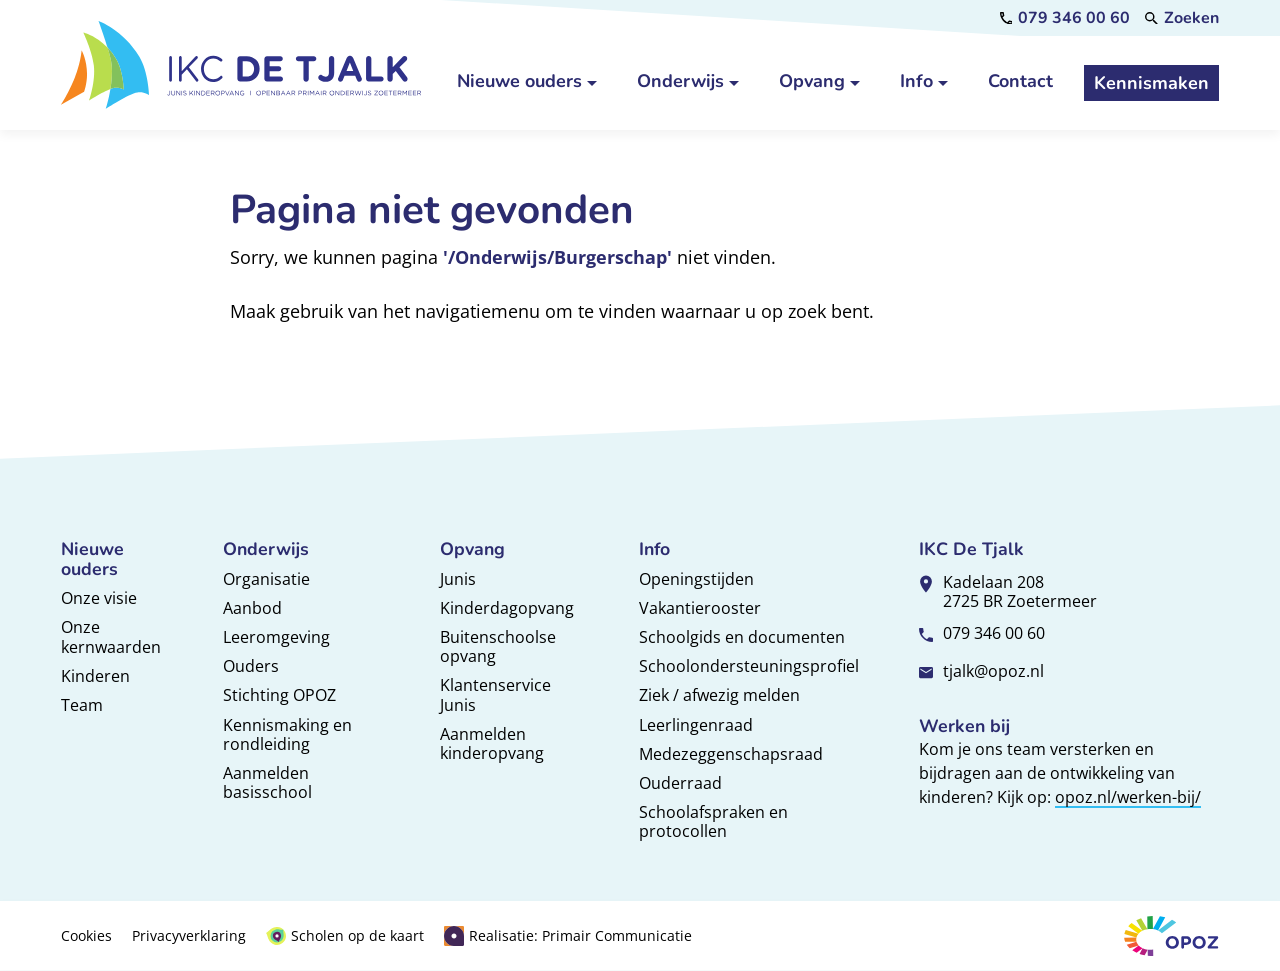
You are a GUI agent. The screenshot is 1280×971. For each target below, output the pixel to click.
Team (82, 705)
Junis (458, 579)
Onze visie (99, 598)
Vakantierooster (700, 608)
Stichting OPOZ (279, 695)
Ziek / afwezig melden (719, 695)
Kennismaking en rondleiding (287, 734)
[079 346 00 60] (1065, 18)
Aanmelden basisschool (267, 782)
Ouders (251, 666)
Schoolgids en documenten (742, 637)
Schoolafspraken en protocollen (713, 821)
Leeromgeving (276, 637)
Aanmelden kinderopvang (492, 743)
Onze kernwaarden (111, 636)
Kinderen (95, 676)
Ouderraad (680, 783)
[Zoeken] (1182, 18)
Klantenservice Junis (495, 694)
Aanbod (252, 608)
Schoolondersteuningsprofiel (749, 666)
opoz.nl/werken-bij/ (1128, 797)
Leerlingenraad (696, 725)
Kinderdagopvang (507, 608)
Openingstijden (696, 579)
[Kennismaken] (1151, 83)
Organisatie (266, 579)
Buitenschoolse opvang (498, 646)
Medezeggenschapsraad (731, 754)
